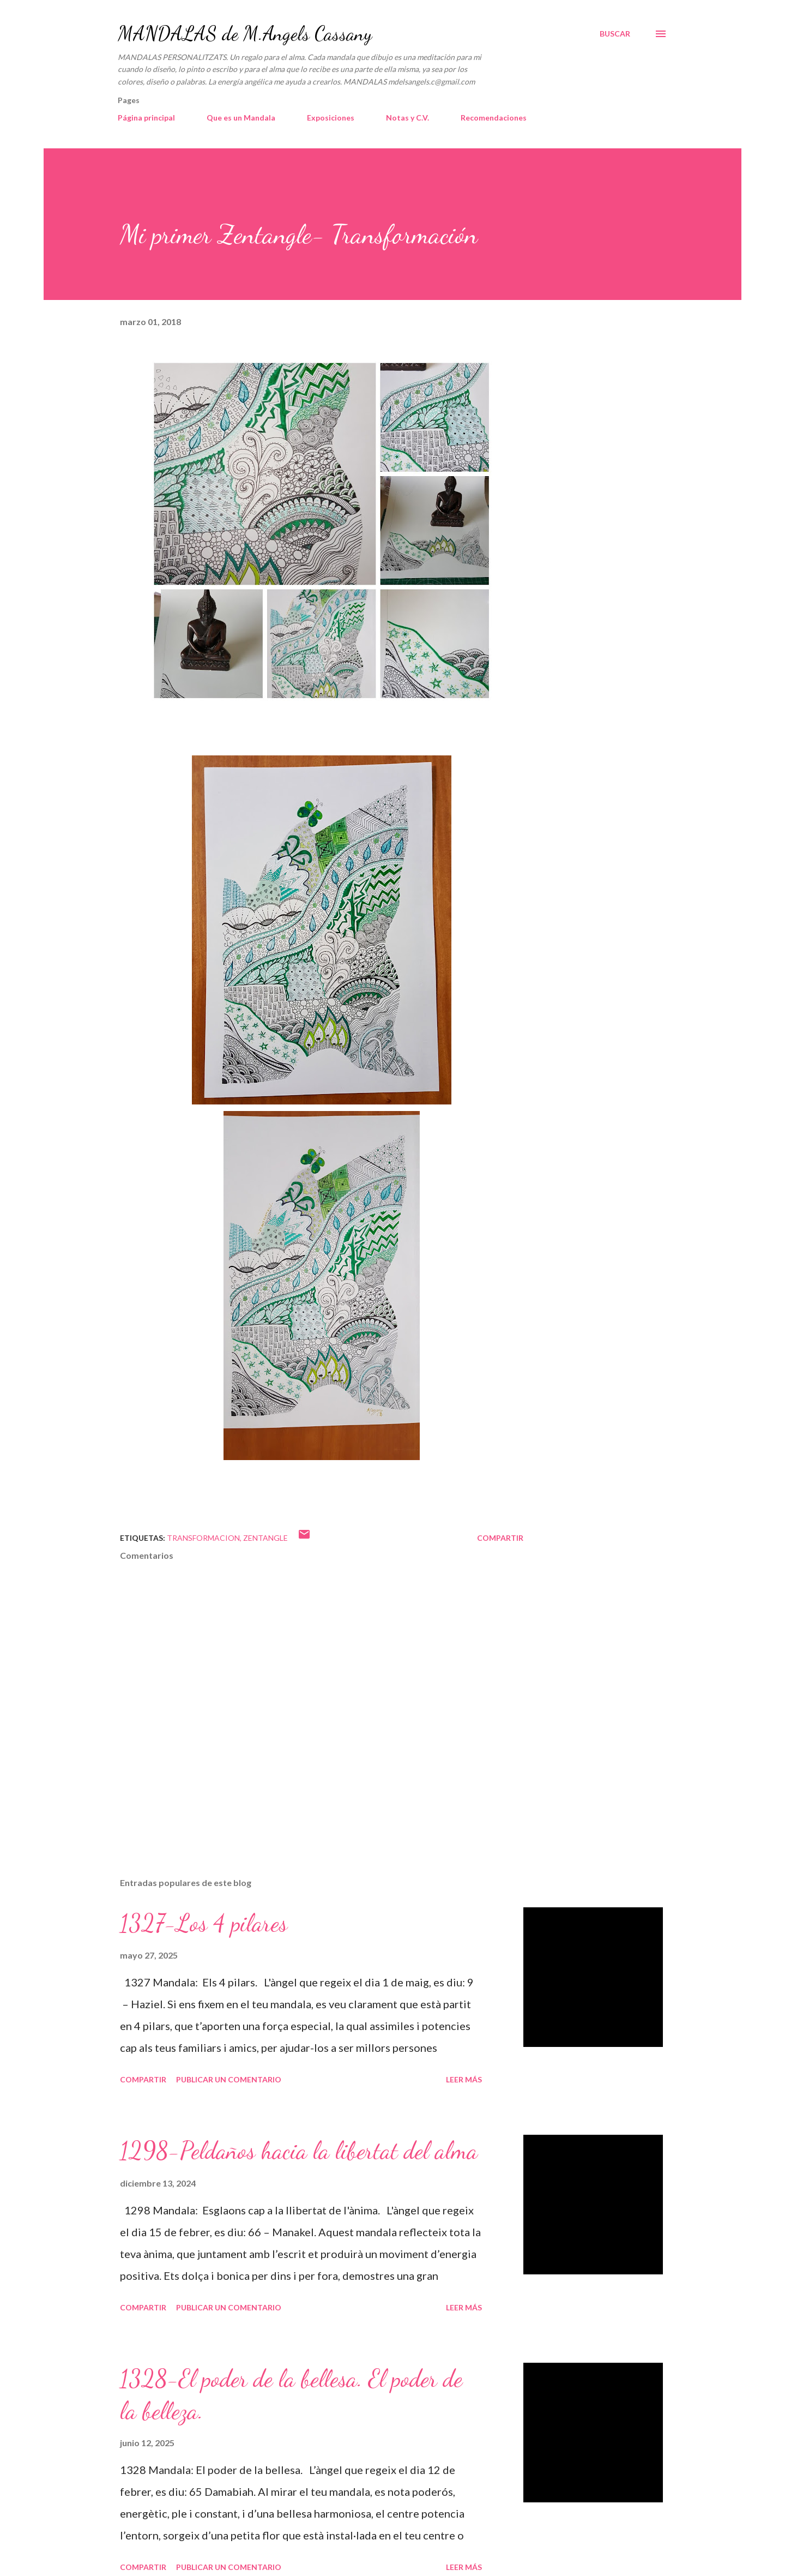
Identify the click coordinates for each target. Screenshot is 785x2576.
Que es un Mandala (241, 117)
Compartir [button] (500, 1537)
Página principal (146, 117)
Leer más (464, 2079)
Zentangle (265, 1537)
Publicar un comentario (228, 2079)
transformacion (203, 1537)
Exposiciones (330, 117)
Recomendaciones (494, 117)
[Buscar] (615, 34)
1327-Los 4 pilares (203, 1923)
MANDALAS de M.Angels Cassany (245, 33)
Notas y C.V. (407, 117)
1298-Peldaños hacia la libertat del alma (299, 2150)
